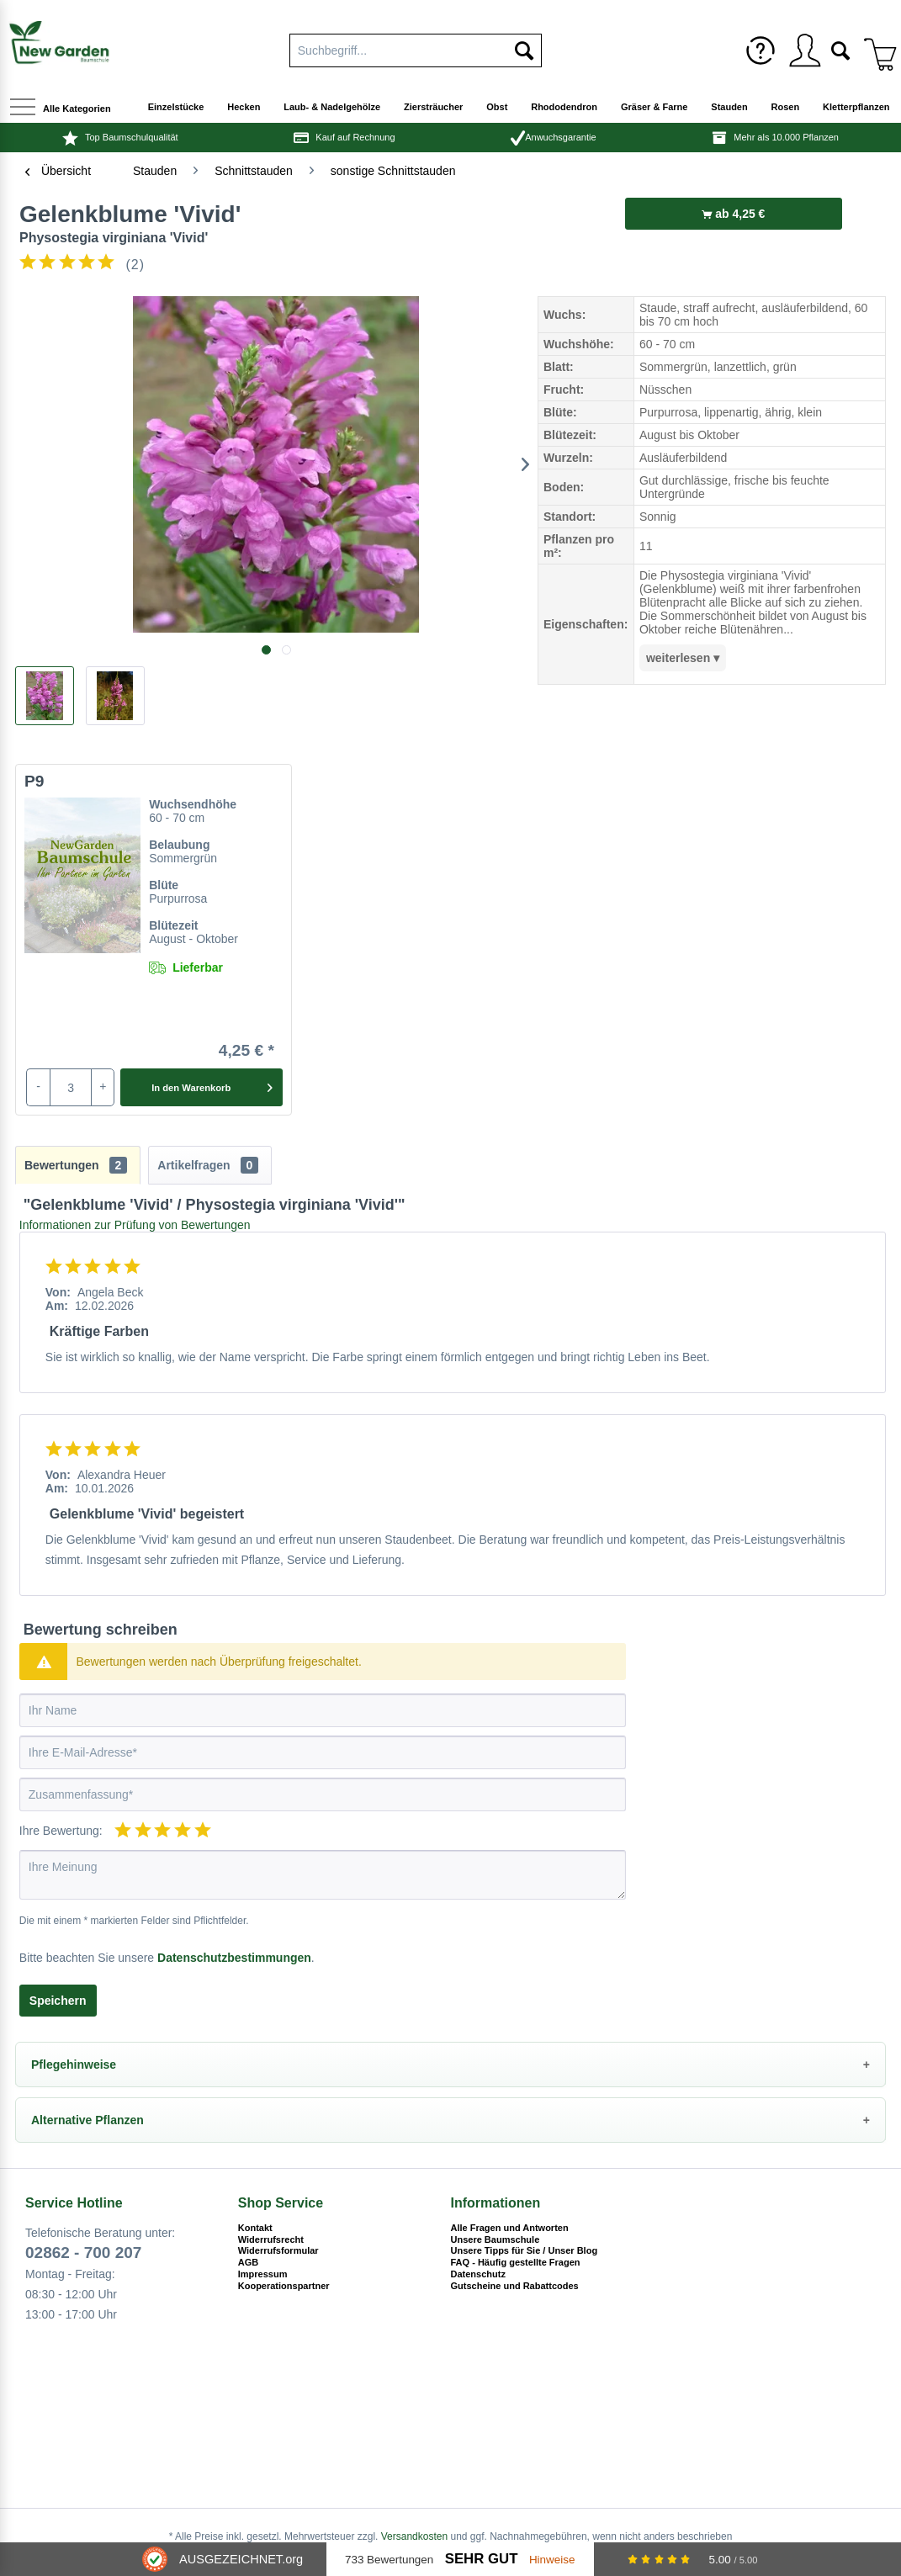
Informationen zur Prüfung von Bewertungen (135, 1225)
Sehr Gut (481, 2559)
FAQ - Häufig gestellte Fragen (515, 2262)
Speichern (58, 2000)
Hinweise (552, 2559)
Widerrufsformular (278, 2250)
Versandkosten (414, 2536)
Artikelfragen (207, 1165)
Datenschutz (478, 2274)
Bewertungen (75, 1165)
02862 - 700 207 (83, 2252)
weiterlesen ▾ (682, 658)
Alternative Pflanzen (87, 2120)
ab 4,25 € (733, 213)
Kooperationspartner (284, 2286)
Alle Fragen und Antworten (510, 2228)
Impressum (263, 2274)
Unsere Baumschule (495, 2239)
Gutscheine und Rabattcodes (515, 2286)
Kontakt (255, 2228)
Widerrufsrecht (271, 2239)
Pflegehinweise (73, 2064)
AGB (248, 2262)
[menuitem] (760, 50)
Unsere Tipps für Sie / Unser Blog (524, 2250)
